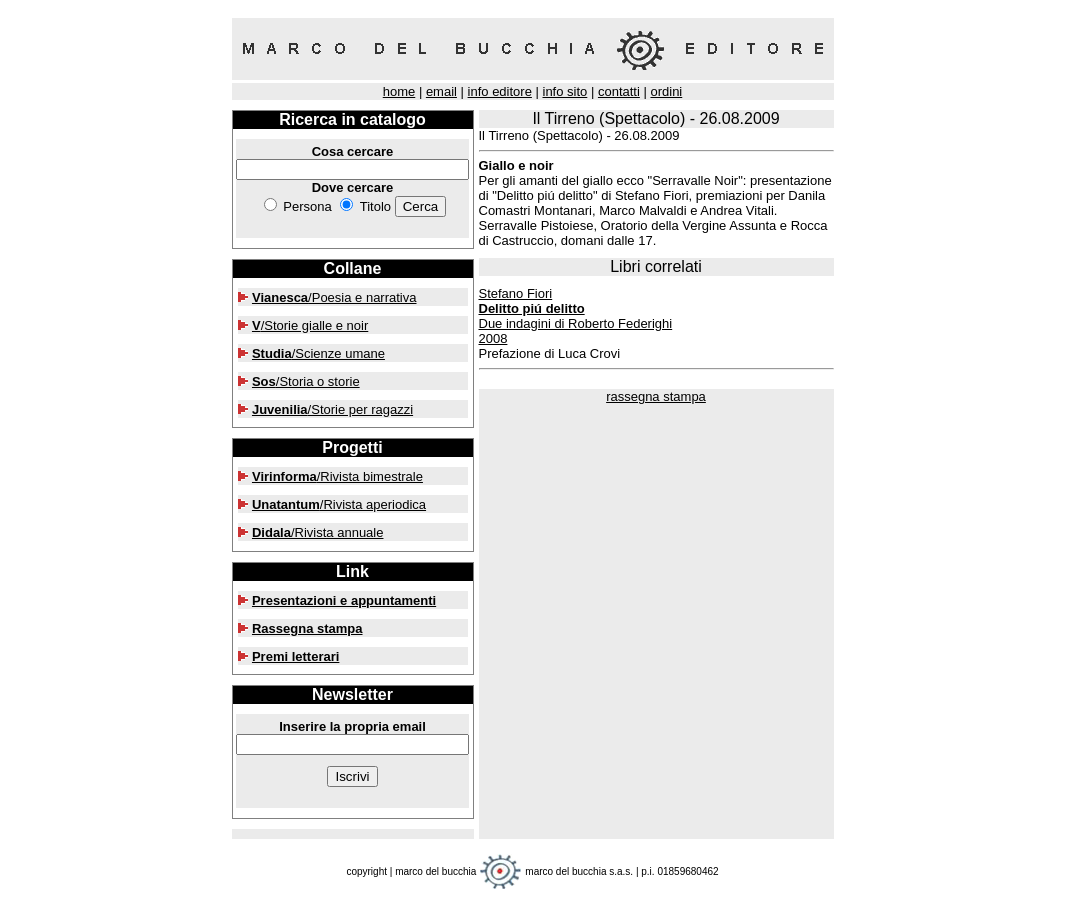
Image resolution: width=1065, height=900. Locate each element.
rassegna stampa (656, 396)
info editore (500, 91)
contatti (619, 91)
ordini (666, 91)
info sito (565, 91)
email (441, 91)
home (399, 91)
